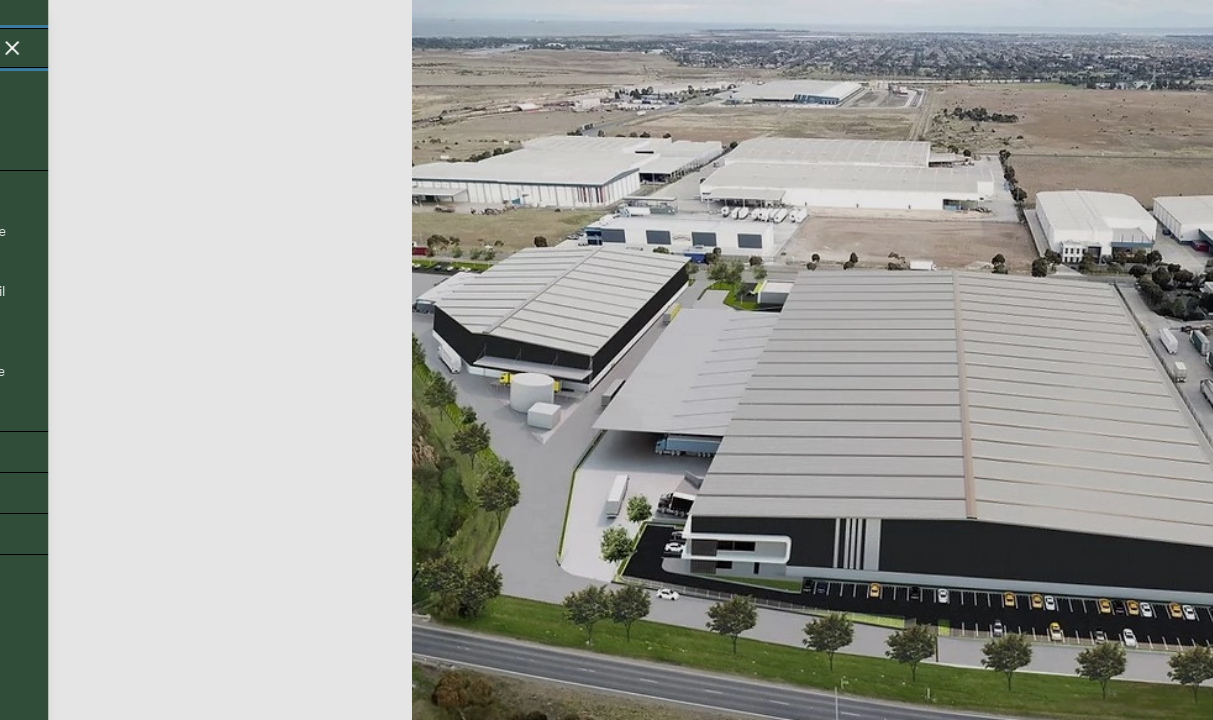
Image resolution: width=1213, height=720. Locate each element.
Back (52, 670)
